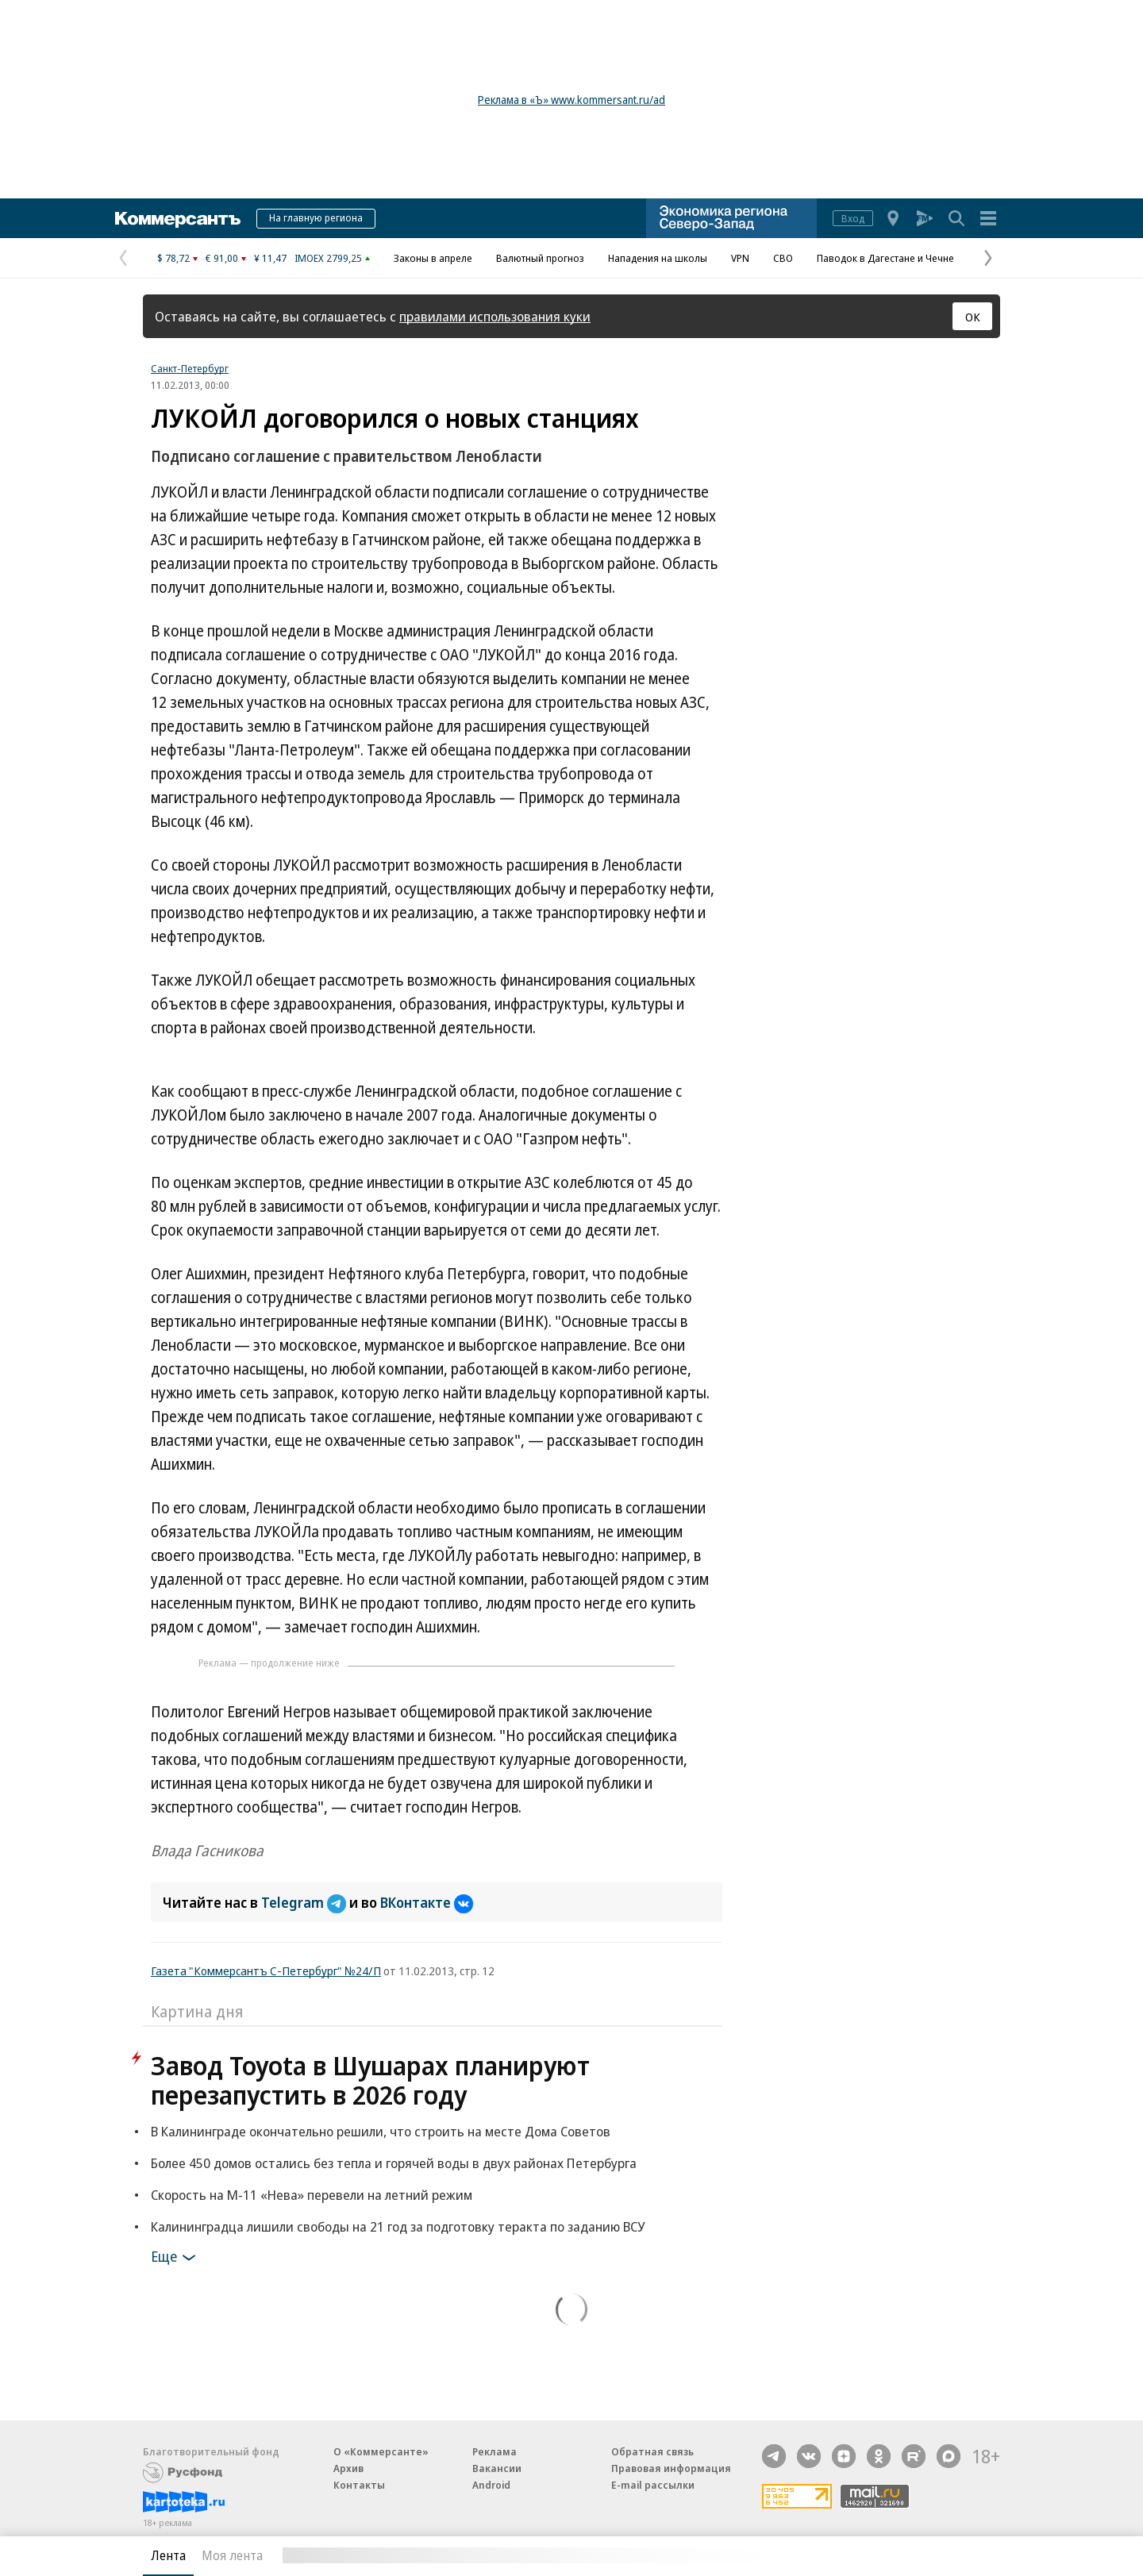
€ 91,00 (222, 258)
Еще (176, 2258)
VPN (740, 258)
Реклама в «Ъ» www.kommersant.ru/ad (571, 99)
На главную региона (316, 217)
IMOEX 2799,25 (328, 258)
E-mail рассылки (653, 2485)
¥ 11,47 (270, 258)
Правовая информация (671, 2468)
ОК (972, 317)
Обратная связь (652, 2451)
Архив (348, 2468)
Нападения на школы (657, 258)
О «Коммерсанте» (381, 2451)
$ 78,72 (173, 258)
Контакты (359, 2485)
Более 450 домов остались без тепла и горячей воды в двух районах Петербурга (394, 2163)
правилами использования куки (495, 316)
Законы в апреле (433, 258)
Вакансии (496, 2468)
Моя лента (232, 2555)
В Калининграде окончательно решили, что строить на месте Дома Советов (380, 2131)
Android (491, 2485)
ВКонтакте (426, 1902)
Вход (852, 218)
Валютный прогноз (540, 258)
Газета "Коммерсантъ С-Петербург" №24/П (266, 1970)
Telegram (305, 1902)
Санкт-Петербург (190, 368)
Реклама (494, 2451)
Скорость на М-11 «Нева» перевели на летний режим (311, 2195)
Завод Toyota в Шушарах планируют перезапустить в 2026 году (370, 2080)
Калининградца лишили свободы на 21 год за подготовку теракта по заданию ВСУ (398, 2226)
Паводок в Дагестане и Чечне (885, 258)
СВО (783, 258)
